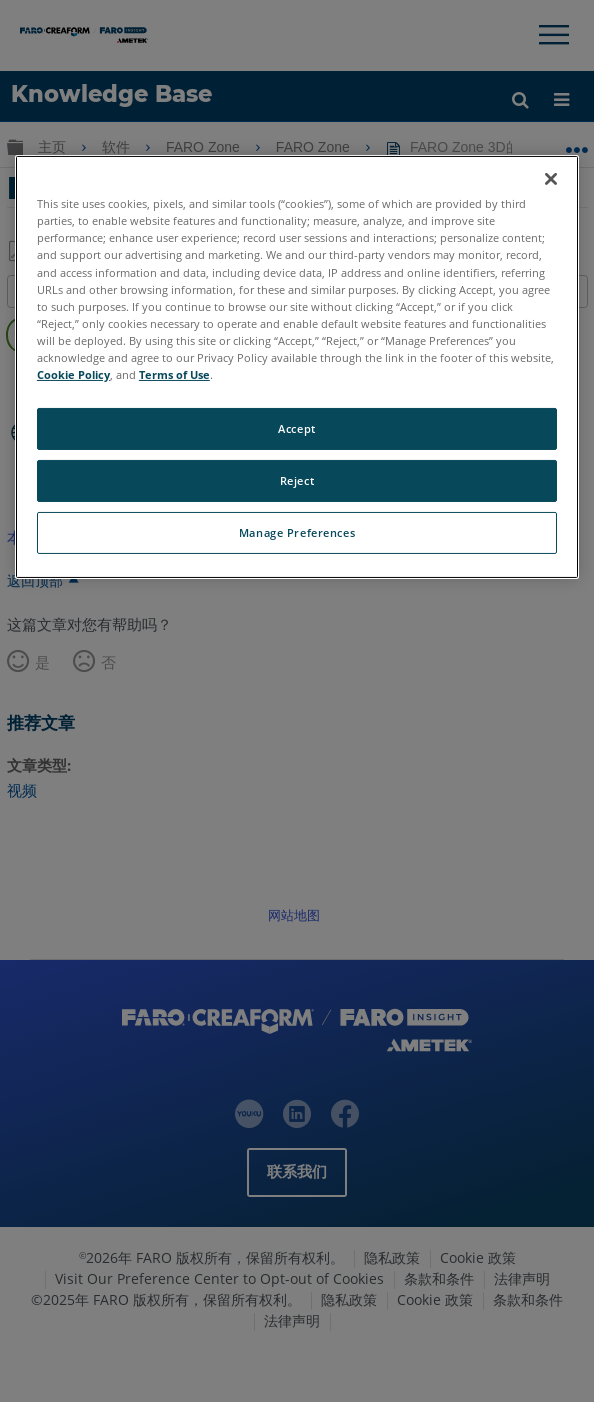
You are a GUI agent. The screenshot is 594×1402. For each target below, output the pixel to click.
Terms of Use (174, 374)
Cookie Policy (73, 374)
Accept (296, 428)
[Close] (551, 179)
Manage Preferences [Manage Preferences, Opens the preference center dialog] (297, 532)
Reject (297, 480)
